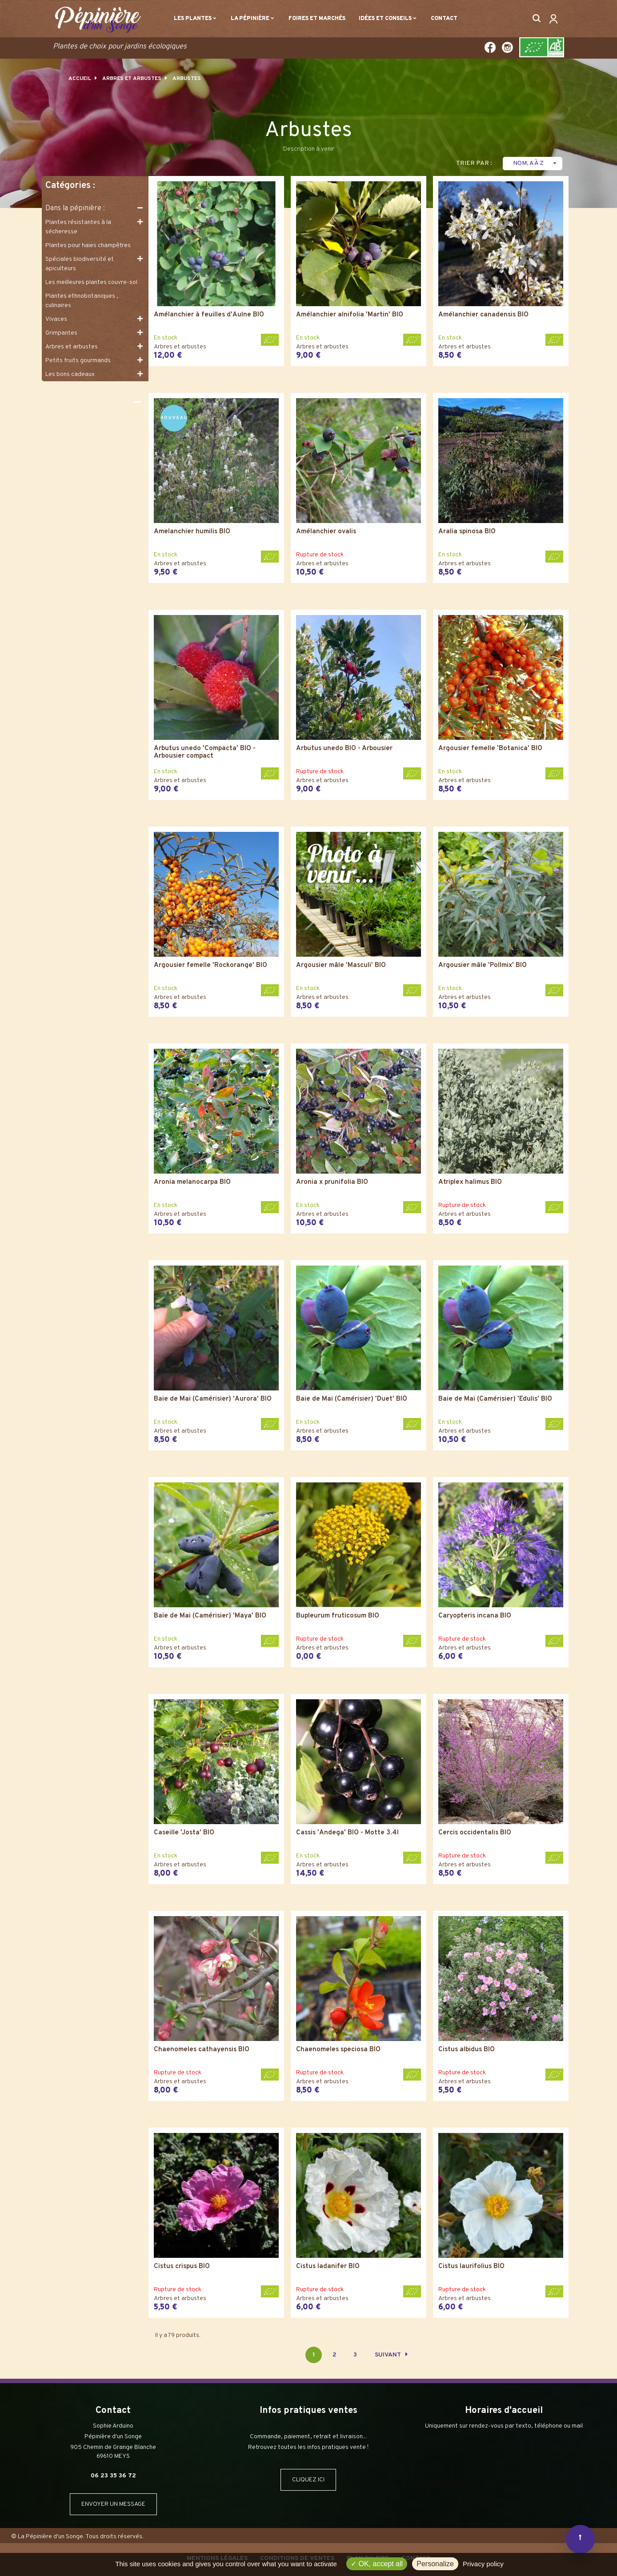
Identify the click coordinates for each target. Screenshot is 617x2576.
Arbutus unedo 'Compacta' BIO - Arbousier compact (205, 752)
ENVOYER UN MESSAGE (113, 2504)
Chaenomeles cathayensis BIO (201, 2050)
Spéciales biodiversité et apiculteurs (79, 264)
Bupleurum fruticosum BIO (337, 1616)
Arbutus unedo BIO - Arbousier (344, 749)
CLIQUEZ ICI (308, 2480)
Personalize (435, 2564)
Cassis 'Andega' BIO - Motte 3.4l (347, 1833)
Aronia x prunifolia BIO (332, 1182)
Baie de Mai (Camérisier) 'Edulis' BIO (495, 1399)
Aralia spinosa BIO (467, 532)
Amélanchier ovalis (326, 532)
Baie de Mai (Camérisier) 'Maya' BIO (210, 1616)
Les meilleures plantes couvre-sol (91, 282)
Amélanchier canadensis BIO (483, 315)
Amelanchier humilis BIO (192, 532)
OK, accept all (377, 2564)
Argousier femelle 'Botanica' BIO (490, 749)
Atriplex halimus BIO (470, 1182)
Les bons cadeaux (70, 374)
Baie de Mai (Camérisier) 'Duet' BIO (351, 1399)
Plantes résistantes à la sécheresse (78, 227)
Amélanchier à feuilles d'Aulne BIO (209, 315)
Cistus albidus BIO (466, 2050)
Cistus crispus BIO (182, 2267)
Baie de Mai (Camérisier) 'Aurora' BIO (213, 1399)
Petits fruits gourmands (78, 360)
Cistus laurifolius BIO (471, 2267)
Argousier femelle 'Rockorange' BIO (210, 966)
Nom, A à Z (535, 163)
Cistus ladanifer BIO (328, 2267)
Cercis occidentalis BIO (474, 1833)
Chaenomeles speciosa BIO (338, 2050)
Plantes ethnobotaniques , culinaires (81, 300)
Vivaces (56, 319)
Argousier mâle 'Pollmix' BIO (482, 966)
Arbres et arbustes (71, 347)
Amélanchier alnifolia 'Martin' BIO (349, 315)
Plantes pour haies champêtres (88, 245)
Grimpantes (61, 333)
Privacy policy (483, 2564)
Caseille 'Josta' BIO (184, 1833)
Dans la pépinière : (75, 208)
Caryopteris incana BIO (474, 1616)
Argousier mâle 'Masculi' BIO (341, 966)
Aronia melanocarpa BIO (192, 1182)
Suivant (391, 2355)
